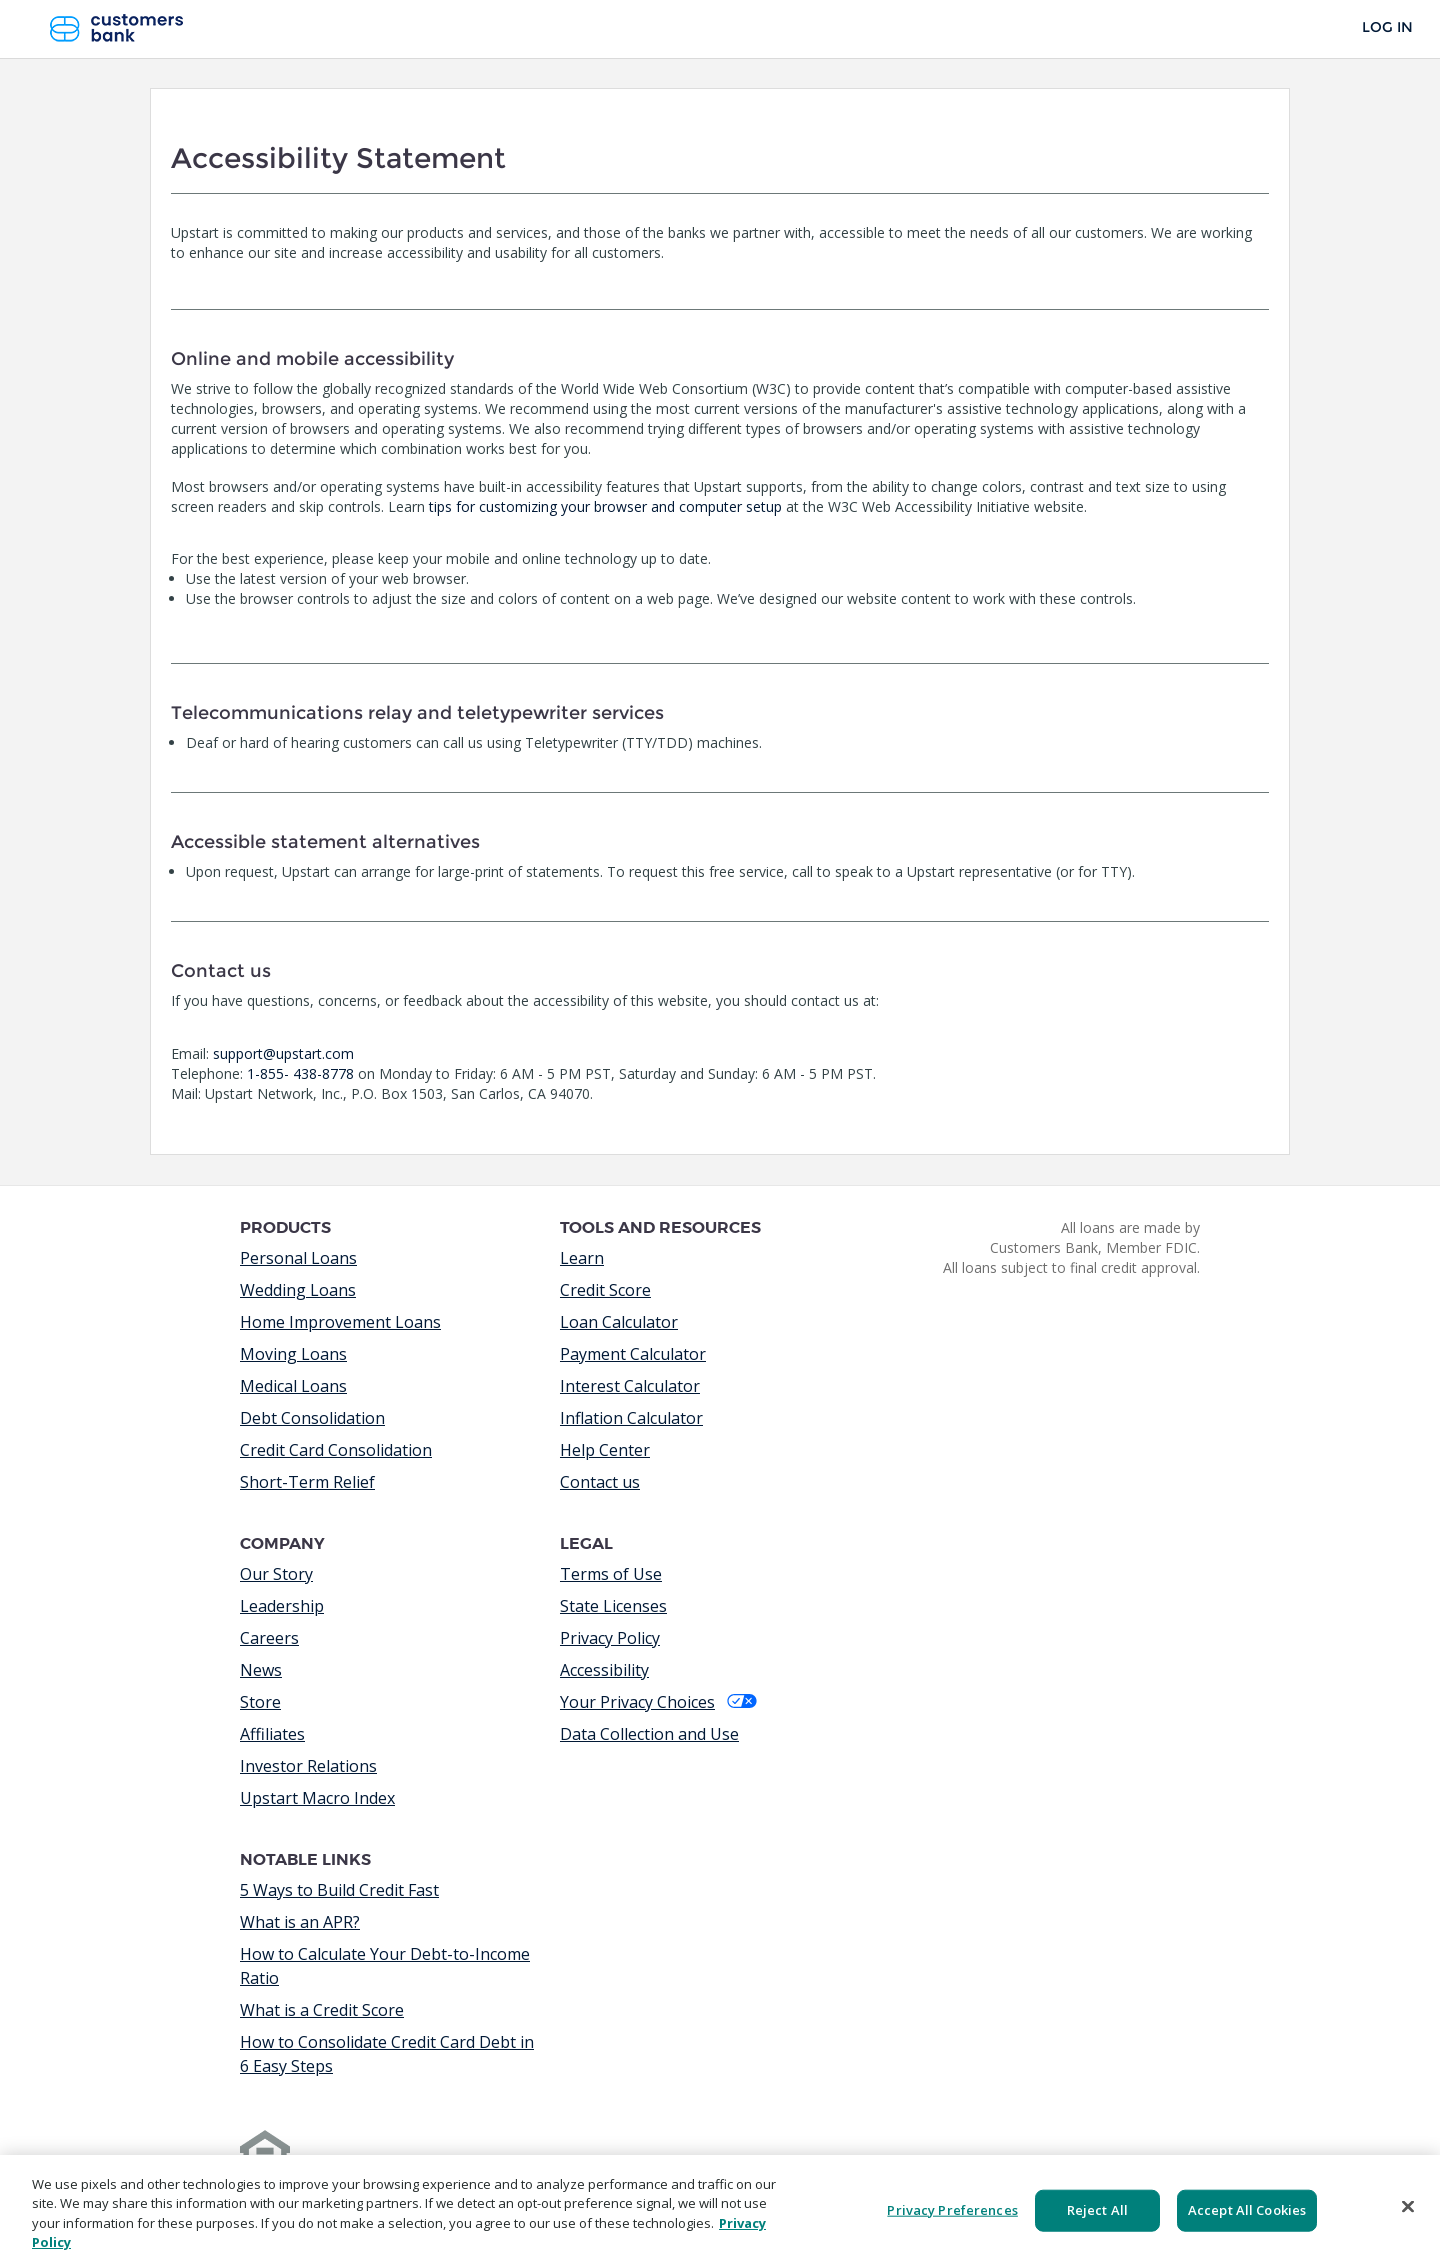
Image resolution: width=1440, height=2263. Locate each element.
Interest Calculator (630, 1386)
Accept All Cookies (1247, 2210)
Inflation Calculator (631, 1418)
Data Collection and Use (649, 1734)
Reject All (1097, 2210)
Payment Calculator (633, 1354)
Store (260, 1702)
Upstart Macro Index (317, 1798)
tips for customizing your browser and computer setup (605, 506)
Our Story (276, 1574)
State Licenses (613, 1606)
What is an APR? (300, 1922)
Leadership (282, 1606)
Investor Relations (308, 1766)
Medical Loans (293, 1386)
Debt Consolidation (312, 1418)
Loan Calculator (619, 1322)
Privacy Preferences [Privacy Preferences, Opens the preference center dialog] (952, 2210)
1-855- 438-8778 (300, 1073)
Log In (1387, 27)
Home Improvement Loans (340, 1322)
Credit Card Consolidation (336, 1450)
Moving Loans (293, 1354)
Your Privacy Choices (658, 1702)
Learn (582, 1258)
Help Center (605, 1450)
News (261, 1670)
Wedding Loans (298, 1290)
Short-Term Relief (307, 1482)
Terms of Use (611, 1574)
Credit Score (605, 1290)
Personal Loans (298, 1258)
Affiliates (272, 1734)
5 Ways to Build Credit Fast (339, 1890)
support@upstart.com (283, 1053)
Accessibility (604, 1670)
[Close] (1408, 2206)
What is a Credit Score (322, 2010)
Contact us (600, 1482)
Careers (269, 1638)
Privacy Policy (610, 1638)
